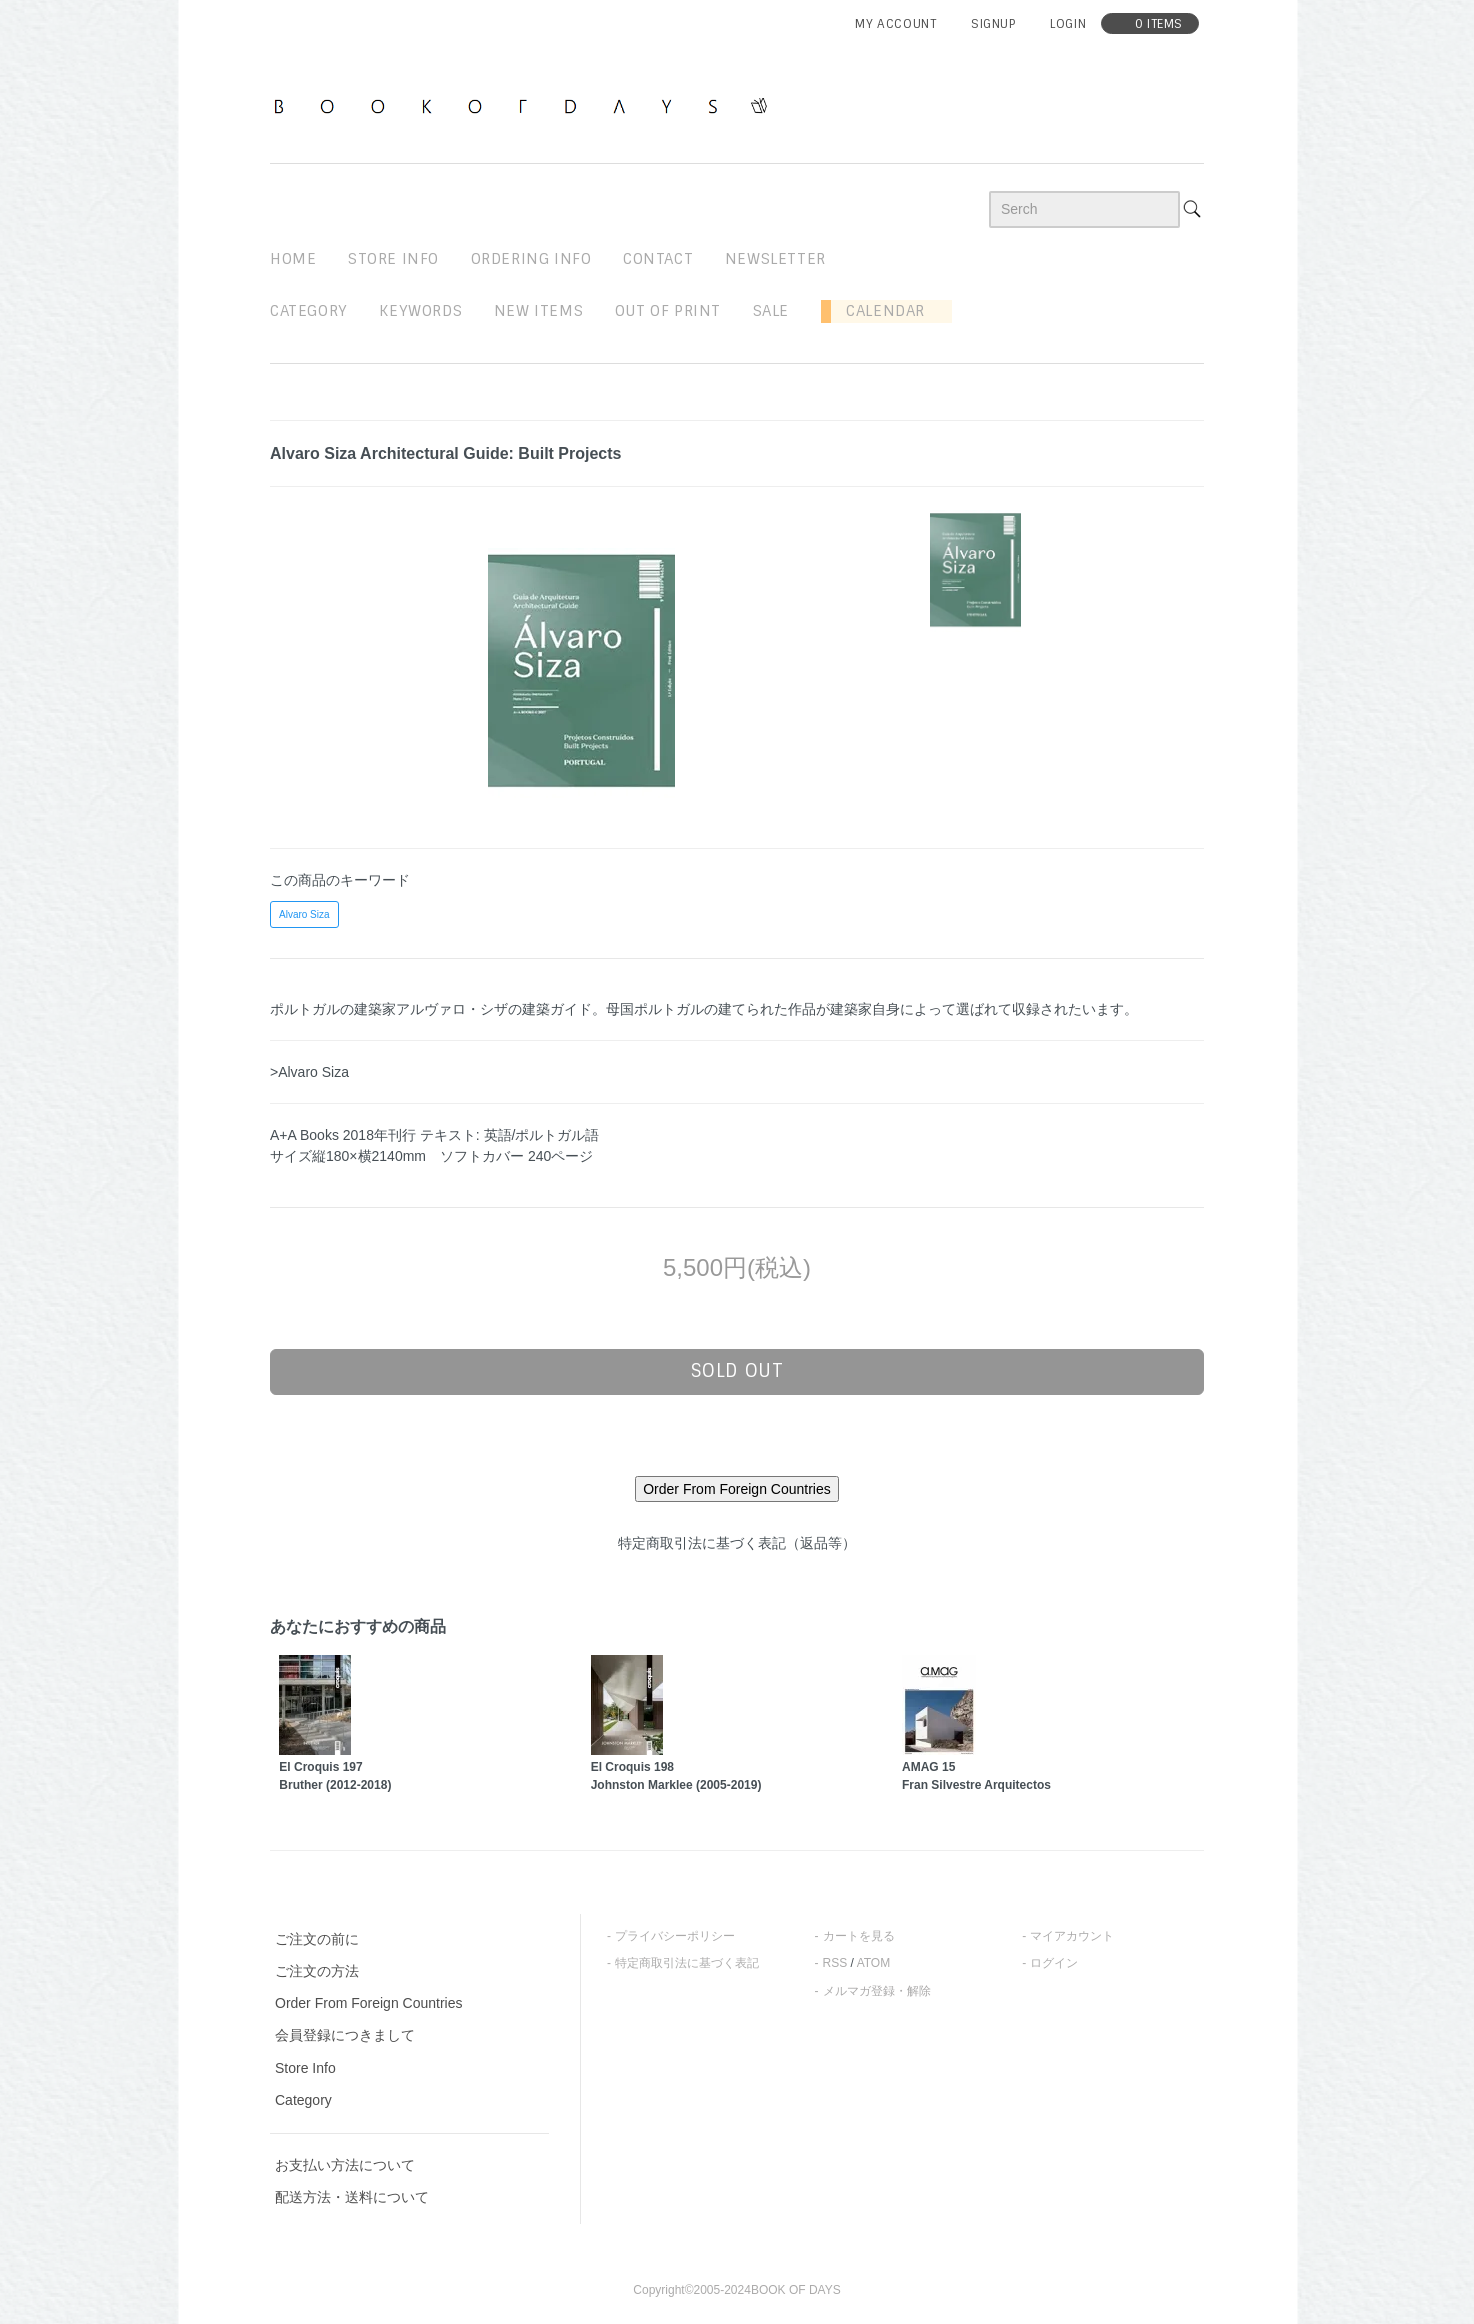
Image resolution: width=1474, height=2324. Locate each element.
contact (658, 259)
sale (771, 311)
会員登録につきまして (345, 2035)
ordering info (531, 259)
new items (538, 311)
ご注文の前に (317, 1939)
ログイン (1054, 1963)
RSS (835, 1963)
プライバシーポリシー (675, 1936)
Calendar (878, 311)
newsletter (775, 259)
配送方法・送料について (352, 2197)
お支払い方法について (345, 2165)
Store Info (305, 2068)
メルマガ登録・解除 (877, 1991)
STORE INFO (393, 259)
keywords (420, 311)
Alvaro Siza (304, 914)
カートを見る (859, 1936)
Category (309, 311)
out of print (668, 311)
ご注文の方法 (317, 1971)
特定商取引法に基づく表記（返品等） (737, 1543)
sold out (737, 1371)
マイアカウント (1072, 1936)
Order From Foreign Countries (369, 2003)
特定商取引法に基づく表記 (687, 1963)
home (293, 259)
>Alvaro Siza (309, 1072)
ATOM (874, 1963)
